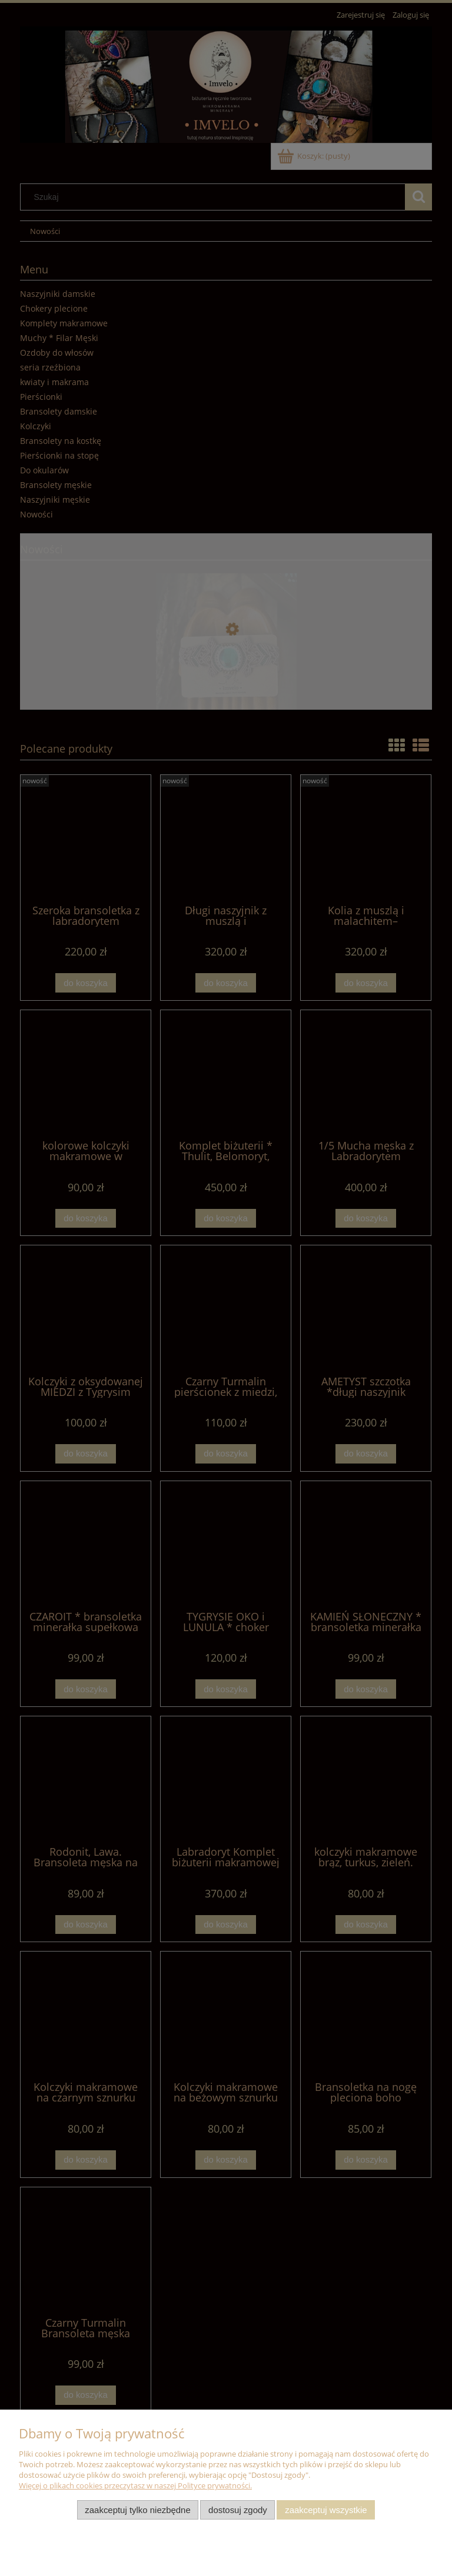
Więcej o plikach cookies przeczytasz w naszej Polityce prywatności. (135, 2485)
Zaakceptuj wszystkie (326, 2510)
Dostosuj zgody (237, 2510)
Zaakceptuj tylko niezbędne (137, 2510)
